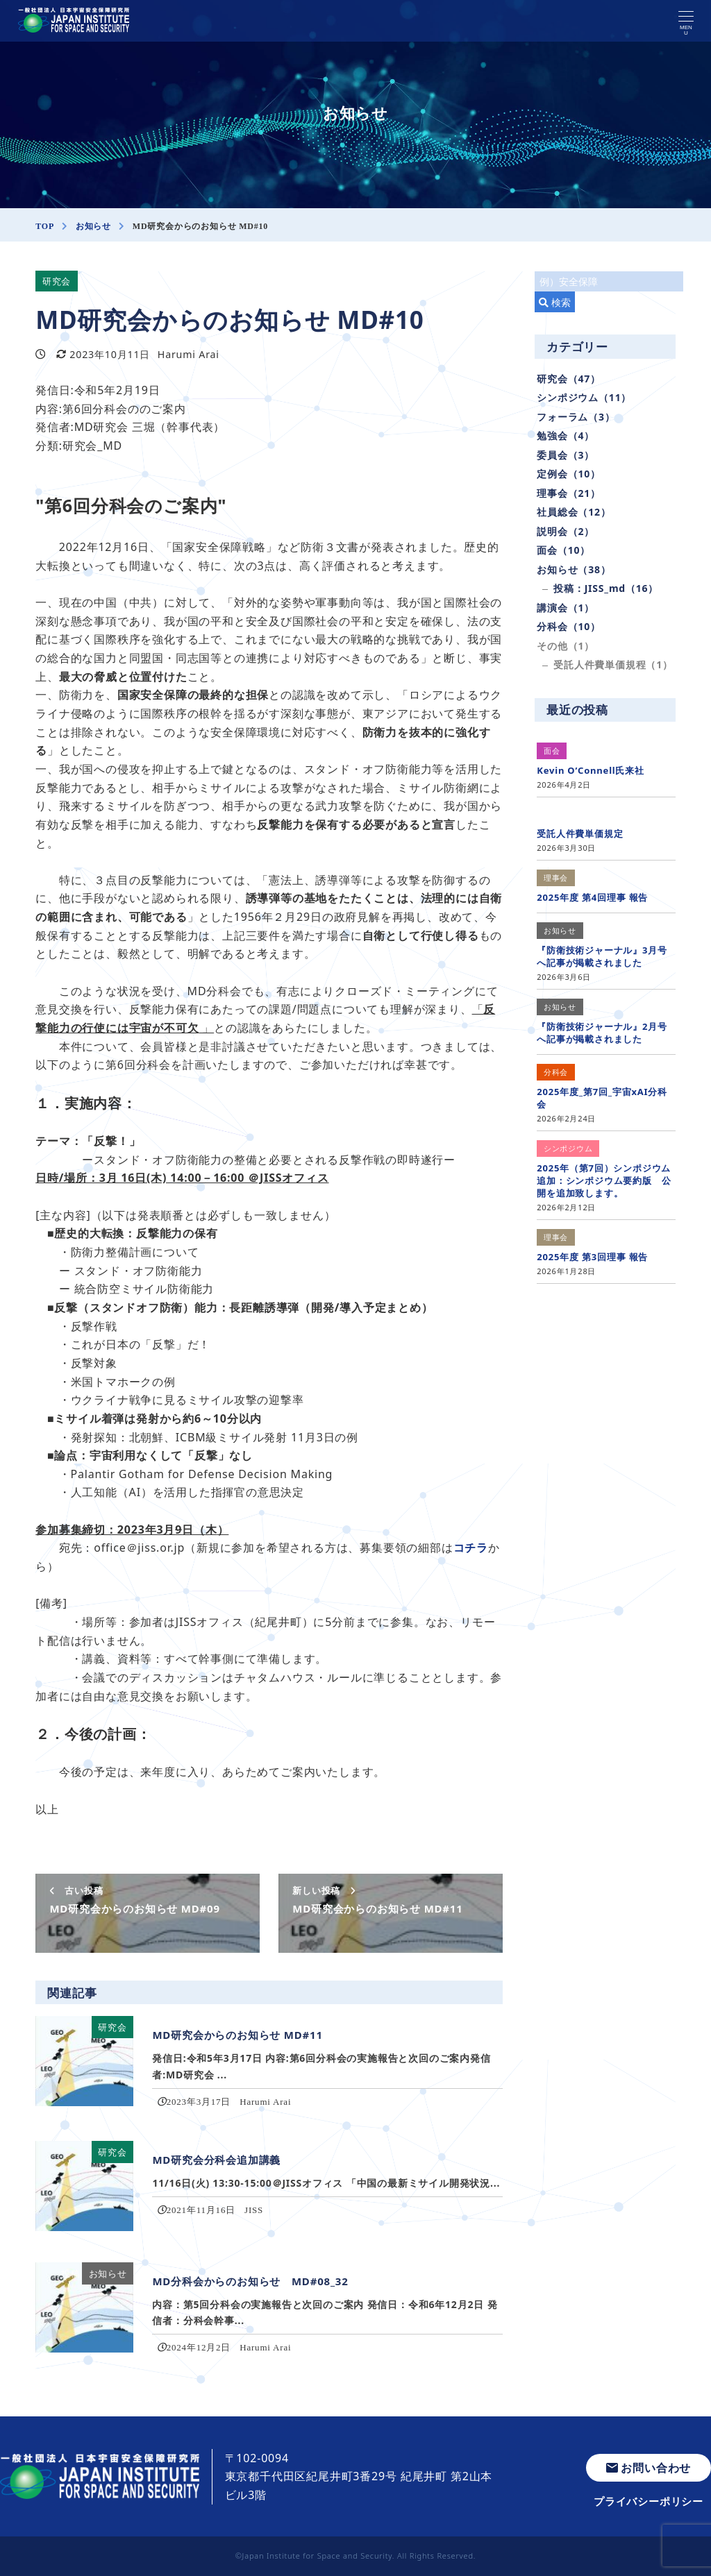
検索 (555, 302)
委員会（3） (565, 454)
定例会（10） (569, 473)
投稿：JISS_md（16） (605, 588)
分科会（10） (569, 626)
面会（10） (563, 550)
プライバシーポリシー (648, 2501)
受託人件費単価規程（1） (613, 664)
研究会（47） (569, 378)
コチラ (470, 1547)
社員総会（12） (573, 511)
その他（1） (565, 645)
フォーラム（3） (575, 416)
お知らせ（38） (573, 569)
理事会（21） (569, 493)
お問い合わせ (649, 2467)
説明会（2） (565, 531)
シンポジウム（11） (584, 397)
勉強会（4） (565, 435)
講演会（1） (565, 607)
